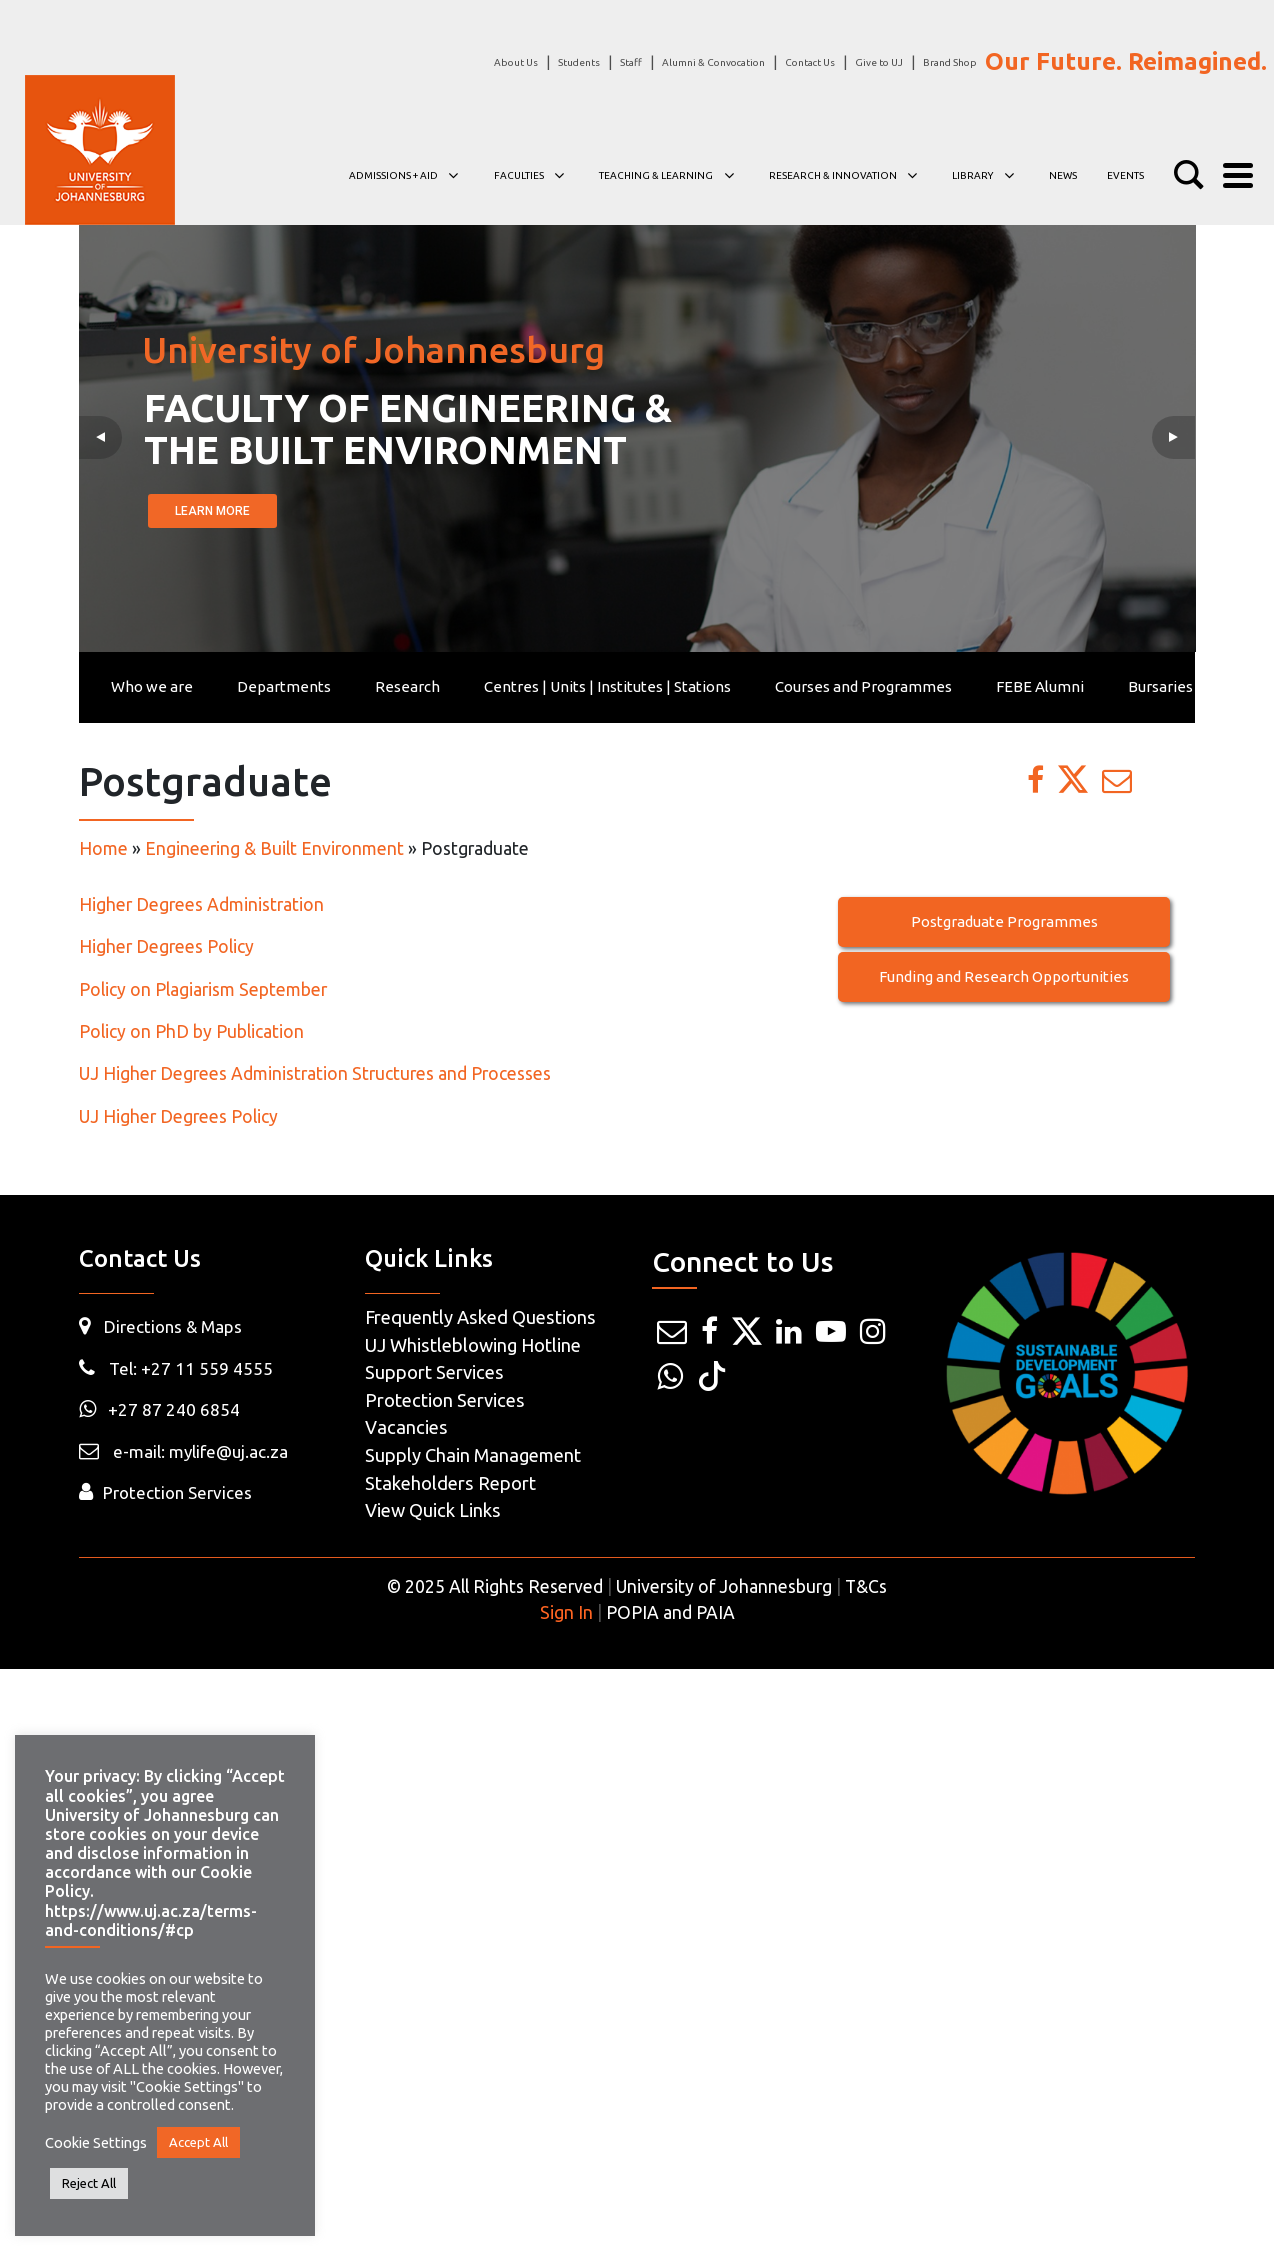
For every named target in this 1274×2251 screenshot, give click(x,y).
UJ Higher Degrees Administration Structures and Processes (315, 1073)
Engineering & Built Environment (274, 848)
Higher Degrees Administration (201, 904)
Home (103, 848)
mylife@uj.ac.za (228, 1451)
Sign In (566, 1612)
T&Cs (866, 1586)
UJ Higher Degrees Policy (180, 1116)
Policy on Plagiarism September (205, 989)
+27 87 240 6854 (159, 1409)
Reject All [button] (89, 2183)
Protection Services (177, 1492)
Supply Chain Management (473, 1455)
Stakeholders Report (450, 1483)
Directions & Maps (173, 1326)
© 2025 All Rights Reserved (495, 1586)
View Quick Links (433, 1510)
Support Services (434, 1372)
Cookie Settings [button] (96, 2142)
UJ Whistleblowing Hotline (473, 1345)
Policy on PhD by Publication (191, 1031)
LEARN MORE (210, 511)
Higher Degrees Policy (168, 946)
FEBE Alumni (1040, 686)
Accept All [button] (198, 2142)
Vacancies (406, 1427)
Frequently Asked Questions (480, 1317)
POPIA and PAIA (670, 1612)
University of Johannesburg (724, 1586)
